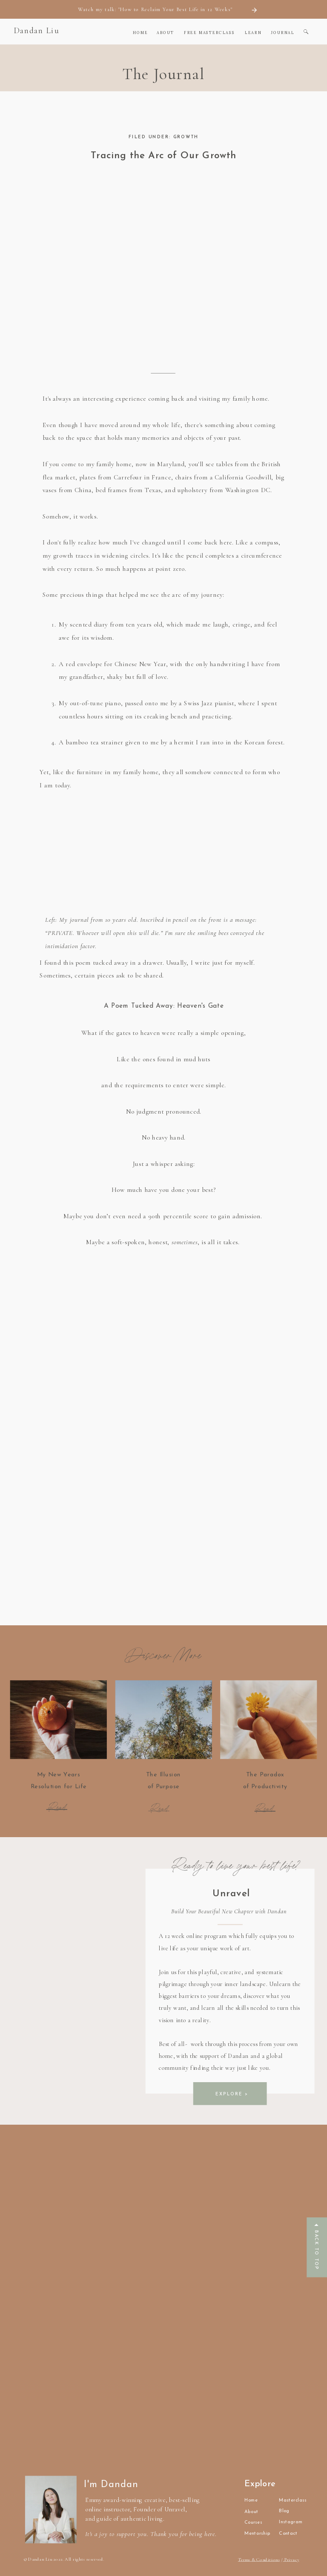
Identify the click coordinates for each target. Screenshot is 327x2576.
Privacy (291, 2559)
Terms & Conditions (259, 2559)
